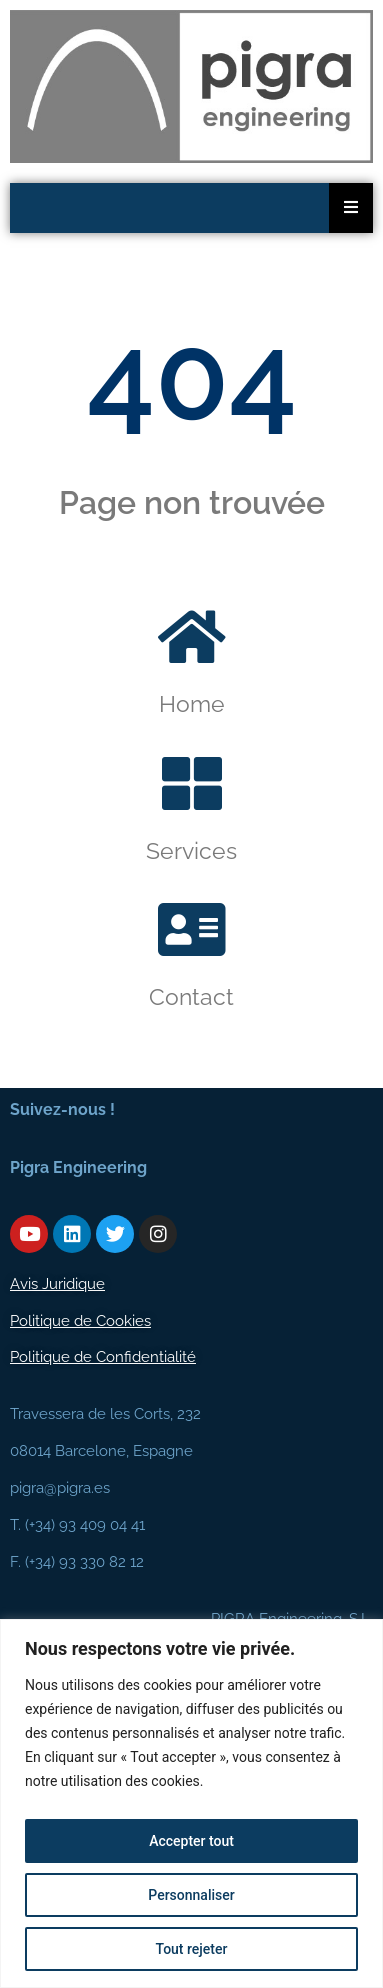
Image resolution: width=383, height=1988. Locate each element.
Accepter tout (191, 1841)
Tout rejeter (192, 1949)
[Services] (192, 784)
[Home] (192, 637)
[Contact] (192, 930)
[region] (191, 1803)
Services (191, 850)
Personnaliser (191, 1895)
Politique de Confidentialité (103, 1357)
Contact (191, 996)
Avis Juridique (57, 1284)
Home (192, 703)
